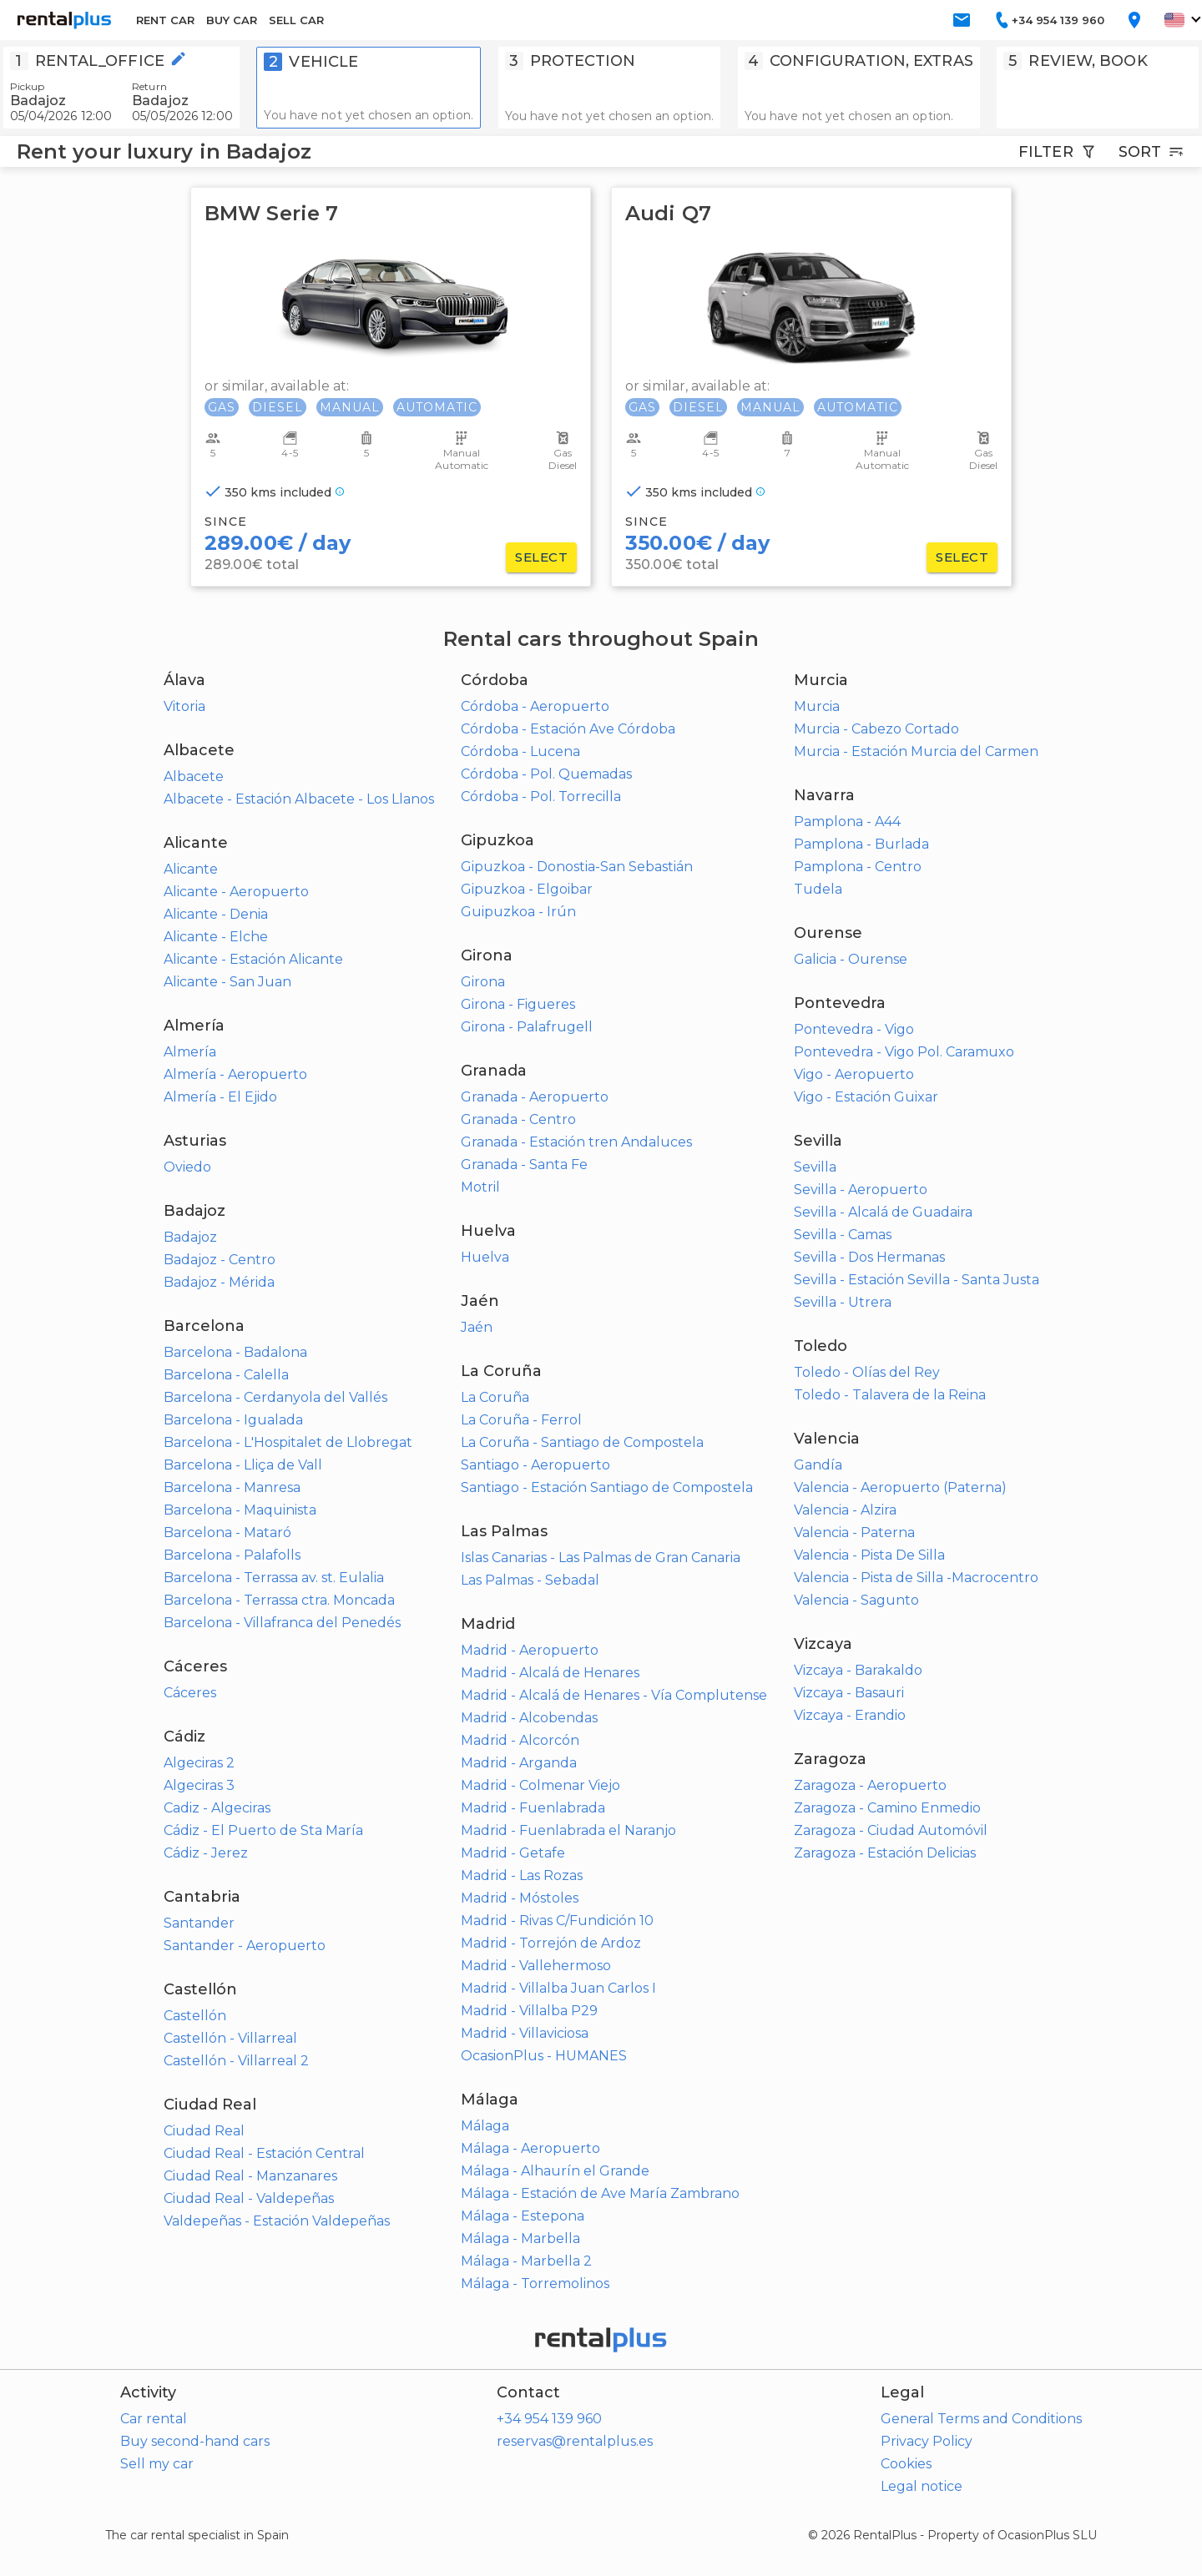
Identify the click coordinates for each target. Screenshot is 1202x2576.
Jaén (476, 1327)
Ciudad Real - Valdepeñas (249, 2198)
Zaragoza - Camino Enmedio (887, 1808)
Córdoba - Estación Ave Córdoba (568, 729)
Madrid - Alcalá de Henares (550, 1673)
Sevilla (815, 1167)
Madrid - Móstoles (519, 1898)
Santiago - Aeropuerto (535, 1465)
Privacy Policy (926, 2441)
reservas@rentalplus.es (575, 2441)
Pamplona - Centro (858, 867)
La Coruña (495, 1397)
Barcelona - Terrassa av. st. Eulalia (274, 1577)
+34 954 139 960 (549, 2419)
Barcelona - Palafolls (232, 1555)
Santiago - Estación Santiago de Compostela (607, 1487)
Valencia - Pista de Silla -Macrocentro (916, 1577)
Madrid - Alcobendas (529, 1718)
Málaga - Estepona (522, 2216)
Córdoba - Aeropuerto (535, 706)
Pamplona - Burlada (861, 844)
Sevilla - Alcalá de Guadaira (883, 1212)
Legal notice (921, 2486)
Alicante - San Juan (227, 982)
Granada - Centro (518, 1119)
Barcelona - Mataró (227, 1532)
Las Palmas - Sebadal (530, 1580)
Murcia (817, 706)
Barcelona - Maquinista (240, 1510)
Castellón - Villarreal (230, 2038)
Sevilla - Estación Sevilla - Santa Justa (916, 1280)
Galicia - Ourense (850, 959)
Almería (190, 1052)
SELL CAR (296, 20)
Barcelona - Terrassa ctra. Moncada (279, 1600)
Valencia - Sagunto (856, 1600)
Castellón (195, 2016)
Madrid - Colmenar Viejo (540, 1785)
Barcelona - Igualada (233, 1420)
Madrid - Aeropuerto (529, 1650)
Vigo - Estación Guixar (866, 1097)
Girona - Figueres (518, 1004)
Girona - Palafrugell (527, 1027)
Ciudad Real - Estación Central (264, 2153)
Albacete (194, 776)
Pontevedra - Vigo (854, 1029)
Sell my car (157, 2464)
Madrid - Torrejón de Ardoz (551, 1943)
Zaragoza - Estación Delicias (885, 1853)
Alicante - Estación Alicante (253, 959)
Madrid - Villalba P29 (529, 2011)
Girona (483, 982)
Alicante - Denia (216, 914)
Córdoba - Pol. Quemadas (546, 774)
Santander (199, 1923)
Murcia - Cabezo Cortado (876, 729)
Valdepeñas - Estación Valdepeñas (277, 2221)
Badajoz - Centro (219, 1260)
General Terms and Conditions (981, 2419)
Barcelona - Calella (226, 1375)
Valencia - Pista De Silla (869, 1555)
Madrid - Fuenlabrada (533, 1808)
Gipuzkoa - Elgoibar (527, 889)
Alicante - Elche (216, 937)
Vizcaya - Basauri (849, 1693)
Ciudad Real (204, 2131)
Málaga (485, 2126)
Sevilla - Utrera (842, 1302)
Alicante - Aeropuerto (236, 892)
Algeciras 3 (199, 1785)
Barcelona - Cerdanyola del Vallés (275, 1397)
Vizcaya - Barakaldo (858, 1670)
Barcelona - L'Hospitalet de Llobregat (288, 1442)
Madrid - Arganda (519, 1763)
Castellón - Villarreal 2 (236, 2061)
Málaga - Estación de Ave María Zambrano (600, 2193)
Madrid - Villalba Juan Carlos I (558, 1988)
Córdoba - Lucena (520, 751)
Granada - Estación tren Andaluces (576, 1142)
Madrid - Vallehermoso (536, 1966)
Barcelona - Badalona (235, 1352)
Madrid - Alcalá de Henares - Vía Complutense (614, 1695)
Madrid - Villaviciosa (524, 2033)
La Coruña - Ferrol (521, 1420)
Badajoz (190, 1237)
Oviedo (187, 1167)
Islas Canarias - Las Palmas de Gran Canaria (600, 1557)
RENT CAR (165, 20)
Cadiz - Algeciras (217, 1808)
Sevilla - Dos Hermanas (869, 1257)
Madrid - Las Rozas (522, 1875)
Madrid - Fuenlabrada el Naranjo (568, 1830)
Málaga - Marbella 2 (526, 2261)
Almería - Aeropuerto (235, 1074)
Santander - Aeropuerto (245, 1945)
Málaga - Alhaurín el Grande (555, 2171)
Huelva (485, 1257)
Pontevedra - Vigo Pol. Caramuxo (904, 1052)
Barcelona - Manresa (232, 1487)
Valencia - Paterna (854, 1532)
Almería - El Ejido (220, 1097)
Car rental (153, 2419)
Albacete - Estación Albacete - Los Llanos (299, 799)
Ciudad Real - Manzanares (250, 2176)
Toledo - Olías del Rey (867, 1372)
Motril (480, 1187)
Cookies (906, 2464)
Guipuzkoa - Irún (518, 912)
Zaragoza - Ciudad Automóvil (890, 1830)
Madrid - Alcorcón (520, 1740)
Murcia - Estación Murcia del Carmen (916, 751)
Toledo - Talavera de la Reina (890, 1395)
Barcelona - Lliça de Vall (243, 1465)
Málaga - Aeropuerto (530, 2148)
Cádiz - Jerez (206, 1853)
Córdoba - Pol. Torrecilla (541, 796)
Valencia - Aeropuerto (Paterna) (900, 1487)
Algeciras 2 (199, 1763)
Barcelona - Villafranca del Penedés (282, 1623)
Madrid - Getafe (513, 1853)
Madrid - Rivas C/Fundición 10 (557, 1920)
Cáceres (190, 1693)
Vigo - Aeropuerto (854, 1074)
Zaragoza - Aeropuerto (870, 1785)
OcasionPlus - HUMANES (544, 2056)
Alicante (191, 869)
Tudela (818, 889)
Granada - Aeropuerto (535, 1097)
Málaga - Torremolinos (535, 2283)
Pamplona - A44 (847, 821)
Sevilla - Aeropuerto (860, 1189)
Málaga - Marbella (520, 2238)
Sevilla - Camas (842, 1235)
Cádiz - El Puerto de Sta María (263, 1830)
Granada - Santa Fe (524, 1164)
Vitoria (184, 706)
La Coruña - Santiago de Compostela (582, 1442)
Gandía (818, 1465)
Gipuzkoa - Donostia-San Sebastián (577, 867)
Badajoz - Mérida (219, 1282)
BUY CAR (231, 20)
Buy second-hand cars (195, 2441)
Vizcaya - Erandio (850, 1715)
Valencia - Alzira (845, 1510)
